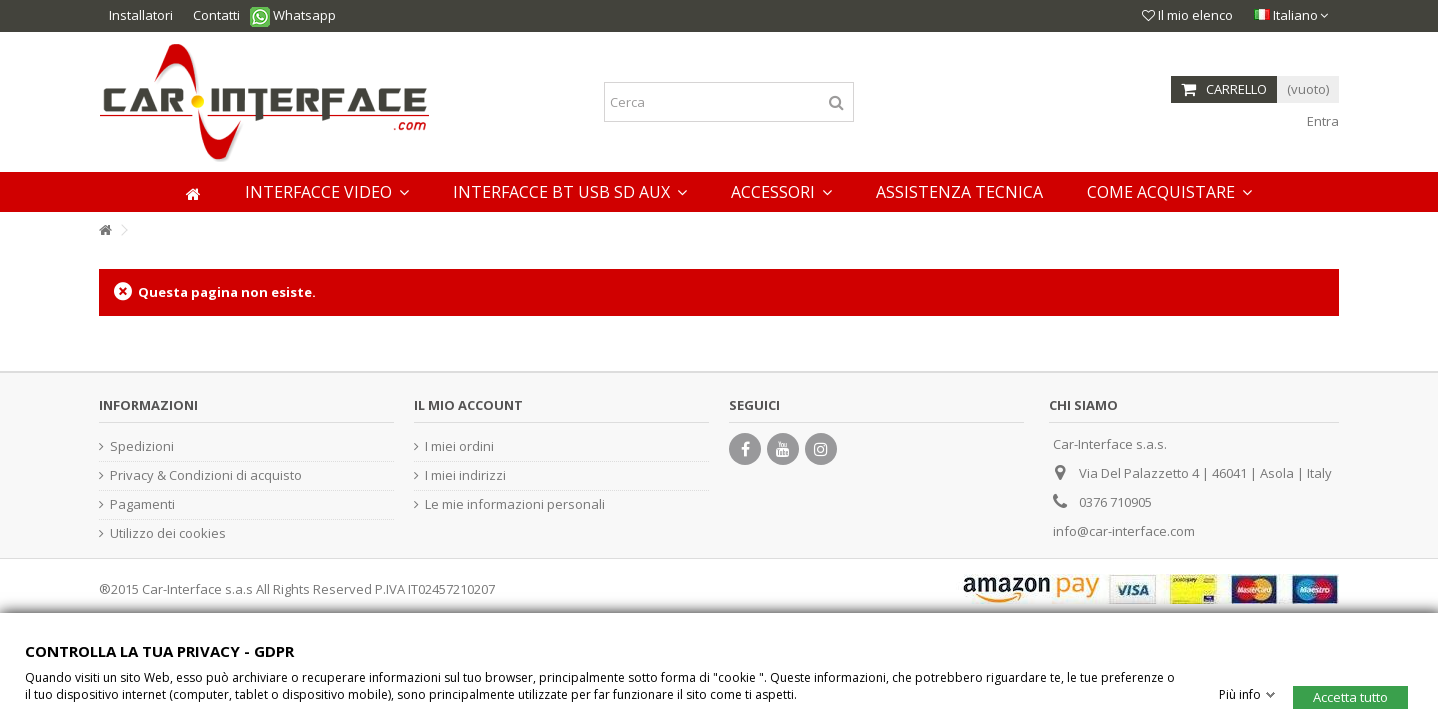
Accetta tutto (1350, 696)
